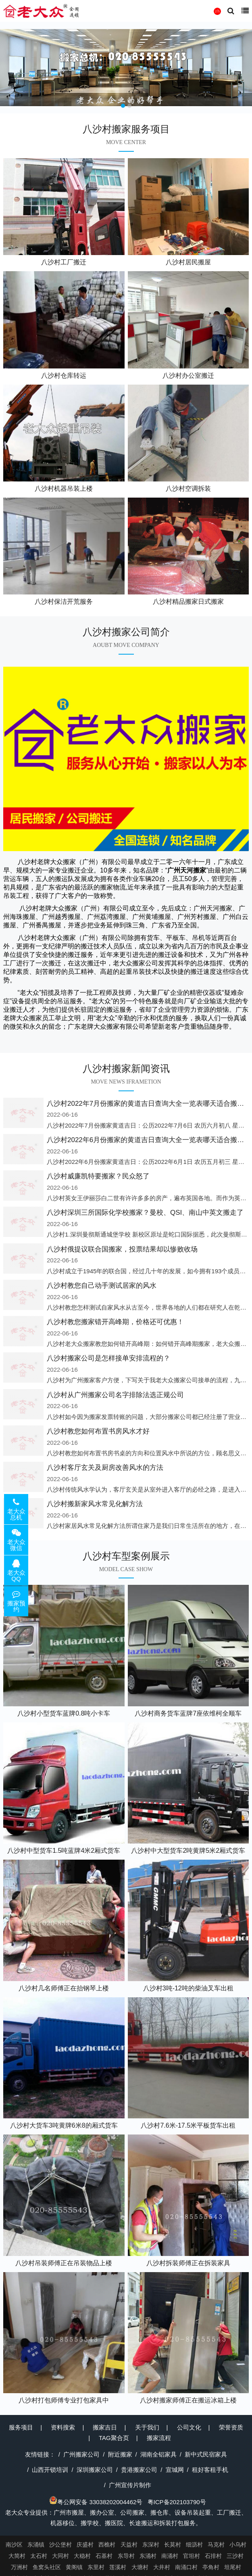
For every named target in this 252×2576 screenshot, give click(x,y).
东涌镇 (35, 2544)
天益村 (129, 2544)
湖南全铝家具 (158, 2454)
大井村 (161, 2567)
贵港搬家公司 (139, 2469)
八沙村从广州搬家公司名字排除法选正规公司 (115, 1395)
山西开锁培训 (50, 2469)
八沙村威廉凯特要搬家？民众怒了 (98, 1176)
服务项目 (21, 2427)
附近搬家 (120, 2454)
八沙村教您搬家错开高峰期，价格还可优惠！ (115, 1322)
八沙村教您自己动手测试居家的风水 (101, 1285)
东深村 (150, 2544)
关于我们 (147, 2427)
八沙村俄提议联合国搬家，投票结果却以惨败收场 (122, 1249)
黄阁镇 (74, 2567)
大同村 (60, 2556)
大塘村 (139, 2567)
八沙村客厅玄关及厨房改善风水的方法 (105, 1467)
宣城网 (175, 2469)
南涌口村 (186, 2567)
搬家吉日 (105, 2427)
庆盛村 (85, 2544)
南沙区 (14, 2544)
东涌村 (148, 2556)
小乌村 (237, 2544)
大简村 (16, 2556)
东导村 (126, 2556)
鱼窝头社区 (47, 2567)
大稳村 (82, 2556)
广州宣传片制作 (130, 2485)
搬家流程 (159, 2437)
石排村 (213, 2556)
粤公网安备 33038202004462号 (95, 2502)
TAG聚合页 (114, 2437)
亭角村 (210, 2567)
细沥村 (194, 2544)
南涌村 (169, 2556)
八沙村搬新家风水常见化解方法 (95, 1504)
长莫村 (172, 2544)
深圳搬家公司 (95, 2469)
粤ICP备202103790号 (177, 2502)
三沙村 (235, 2556)
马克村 (216, 2544)
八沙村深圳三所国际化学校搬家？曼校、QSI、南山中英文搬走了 (145, 1212)
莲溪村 (117, 2567)
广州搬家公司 (81, 2454)
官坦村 (191, 2556)
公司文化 (189, 2427)
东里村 (95, 2567)
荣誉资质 (231, 2427)
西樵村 (106, 2544)
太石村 (38, 2556)
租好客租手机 (210, 2469)
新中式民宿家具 (206, 2454)
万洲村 (19, 2567)
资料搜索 (63, 2427)
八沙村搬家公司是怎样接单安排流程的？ (108, 1358)
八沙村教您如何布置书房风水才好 (98, 1431)
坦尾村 (232, 2567)
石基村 (104, 2556)
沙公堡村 (60, 2544)
